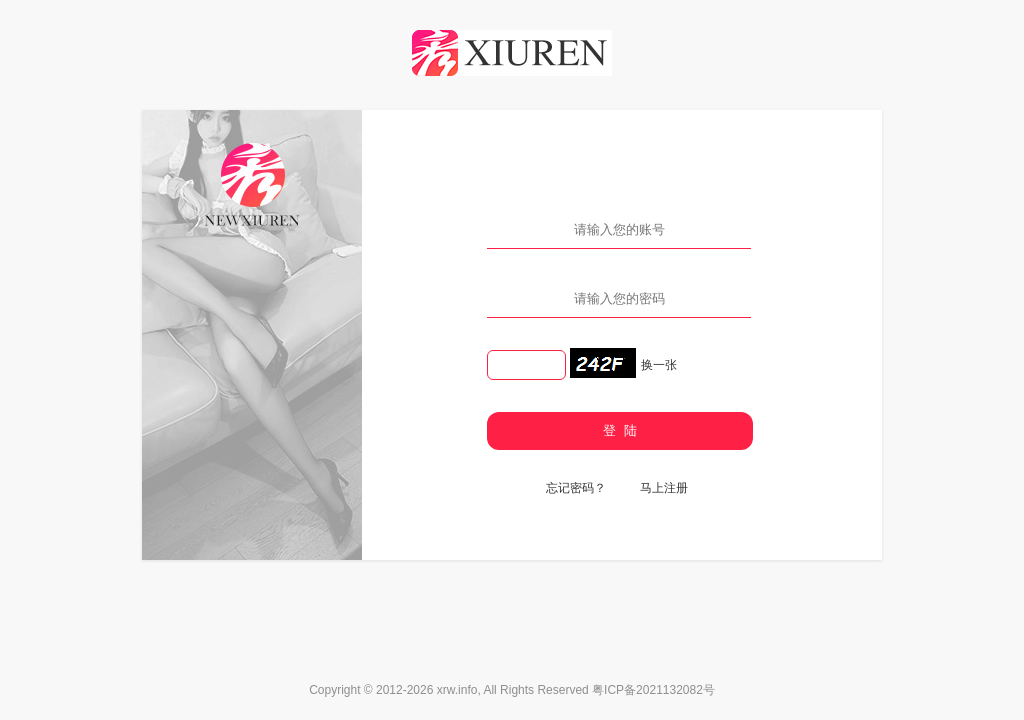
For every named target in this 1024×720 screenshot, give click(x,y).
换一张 (659, 365)
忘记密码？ (576, 488)
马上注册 (664, 488)
